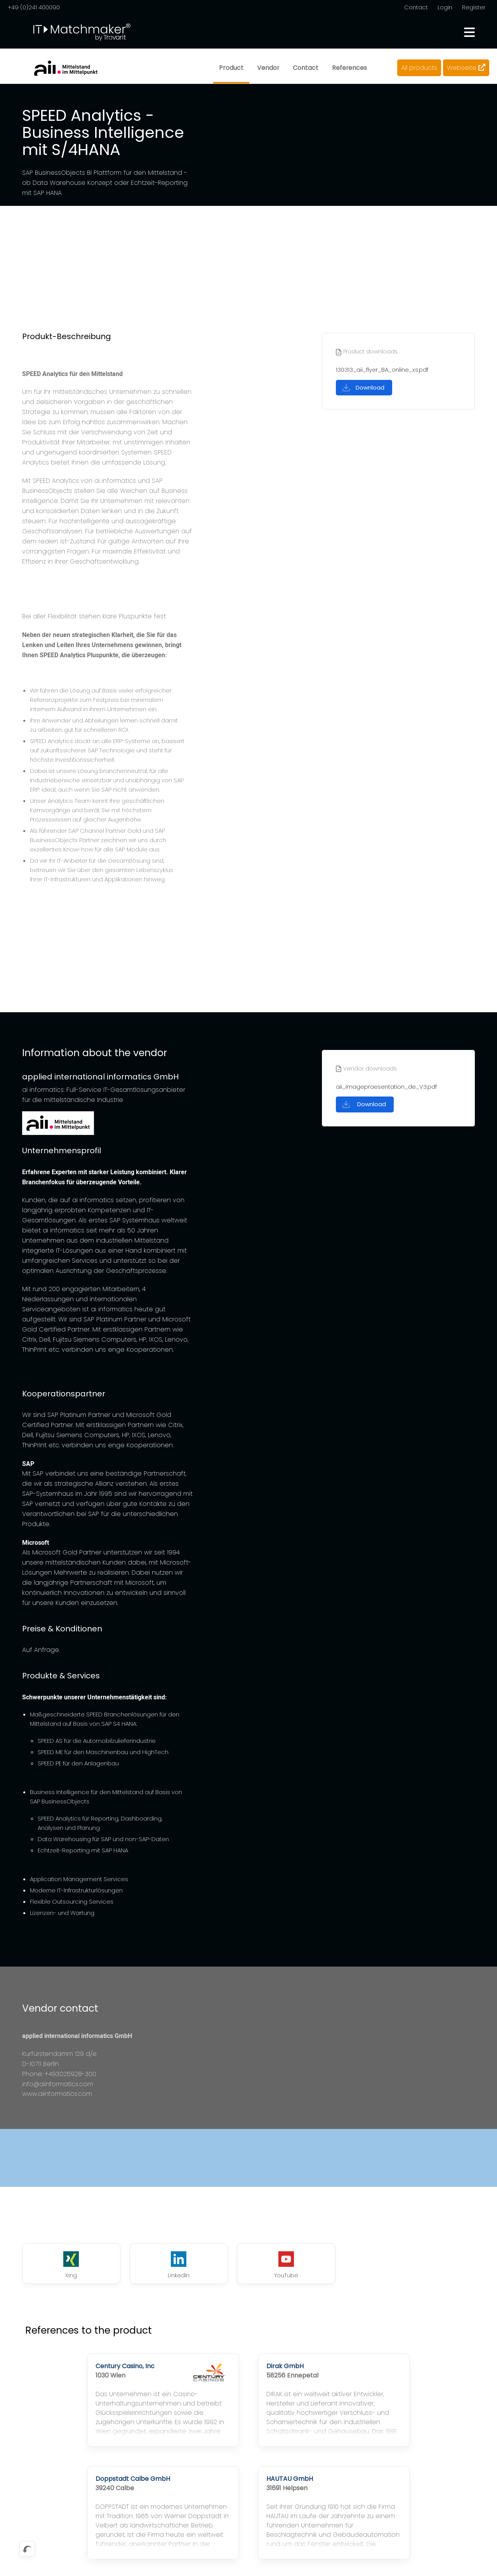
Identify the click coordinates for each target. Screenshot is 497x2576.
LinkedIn (156, 2266)
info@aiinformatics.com (58, 2084)
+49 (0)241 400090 (34, 7)
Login (445, 7)
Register (473, 7)
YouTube (248, 2266)
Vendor (267, 67)
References (349, 67)
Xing (63, 2266)
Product (230, 67)
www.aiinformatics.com (57, 2094)
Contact (416, 7)
